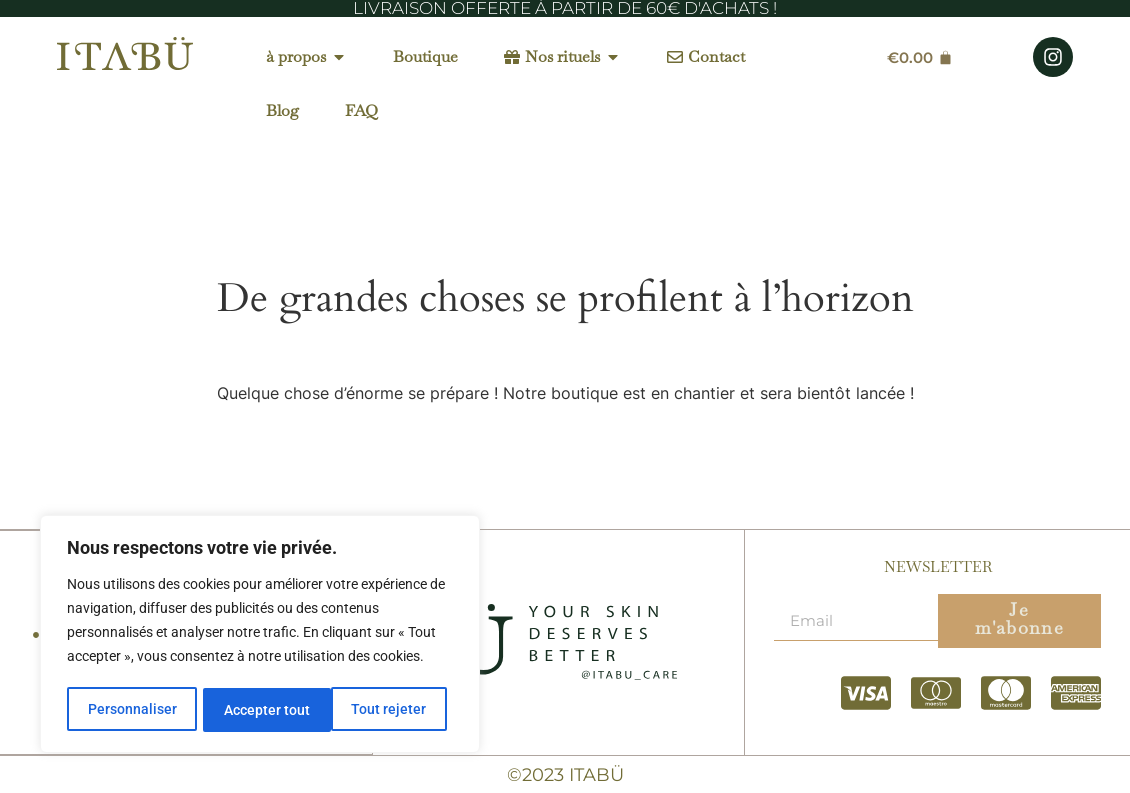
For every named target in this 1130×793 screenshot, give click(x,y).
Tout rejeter (261, 710)
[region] (260, 636)
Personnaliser (131, 710)
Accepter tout (390, 710)
